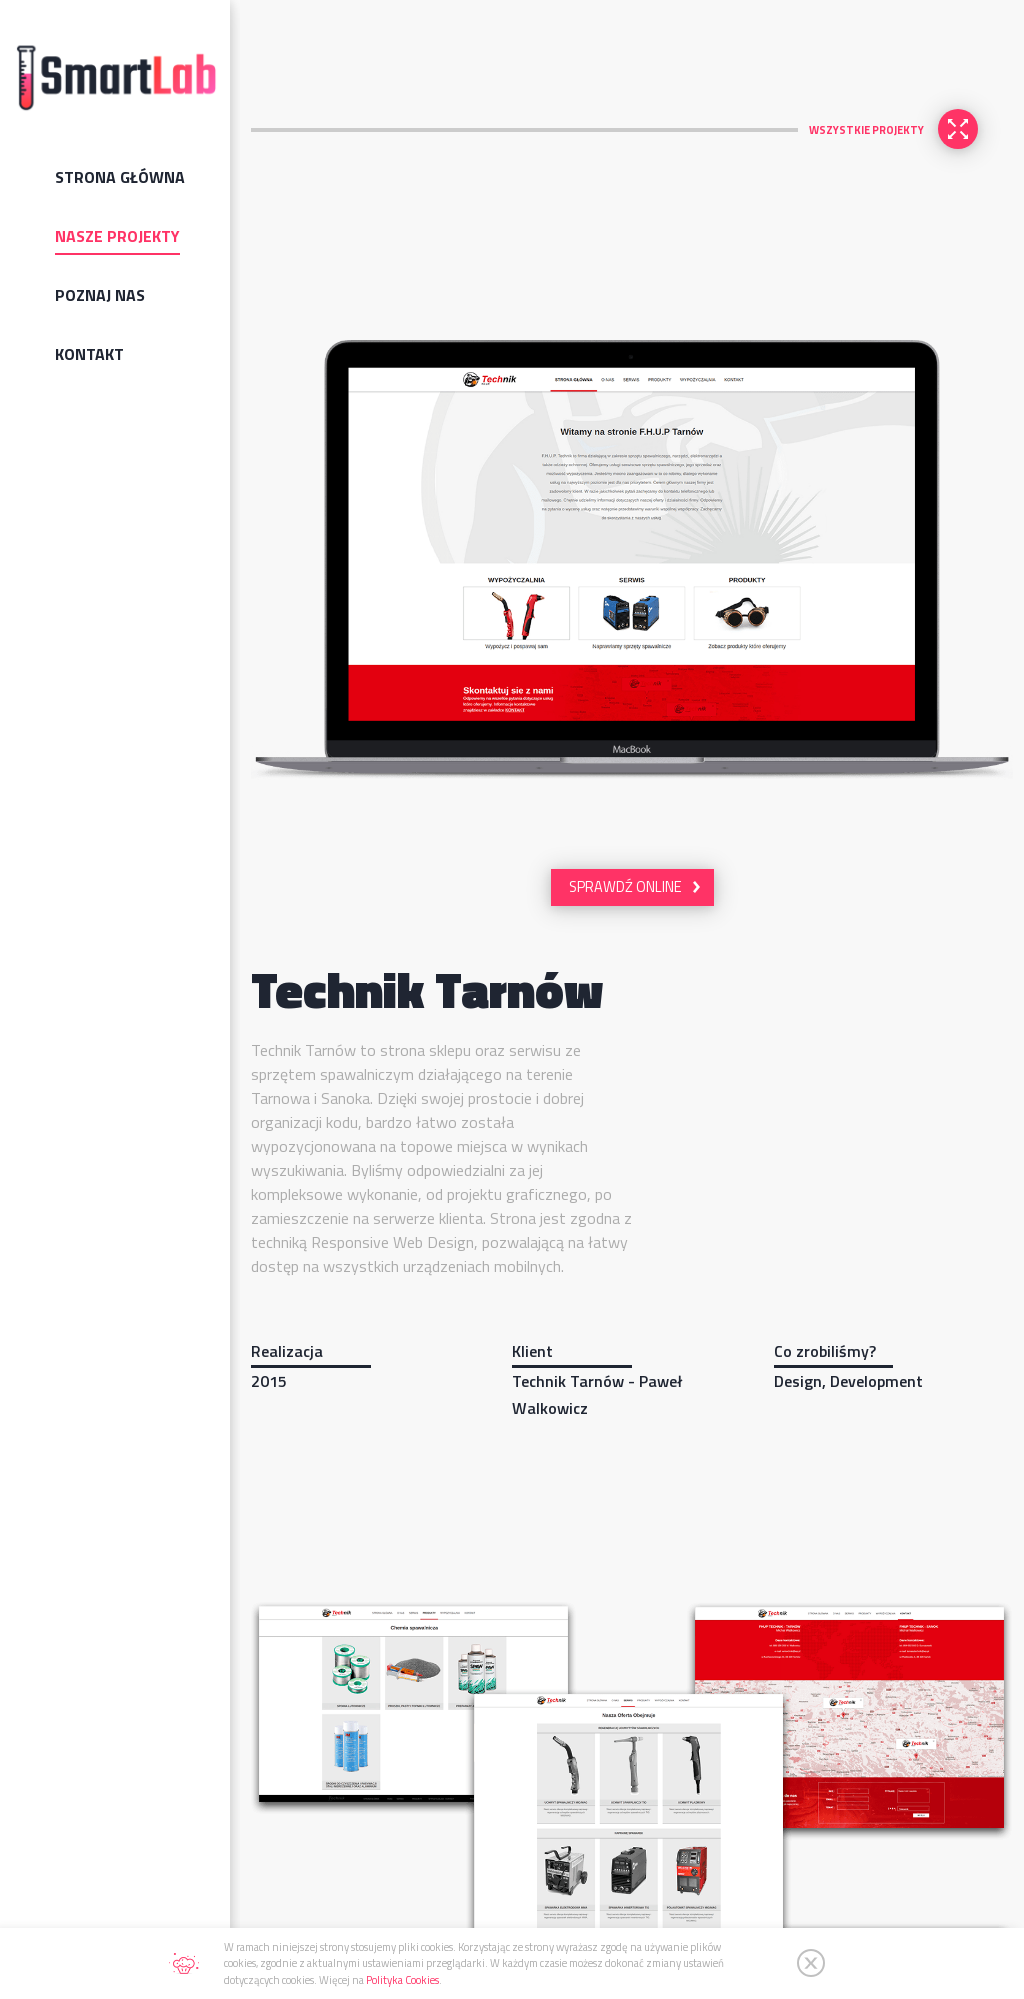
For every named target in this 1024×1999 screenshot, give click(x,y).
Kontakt (89, 354)
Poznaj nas (100, 295)
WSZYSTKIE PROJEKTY (866, 130)
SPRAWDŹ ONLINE (625, 887)
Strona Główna (120, 177)
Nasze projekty (117, 236)
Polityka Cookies (402, 1980)
